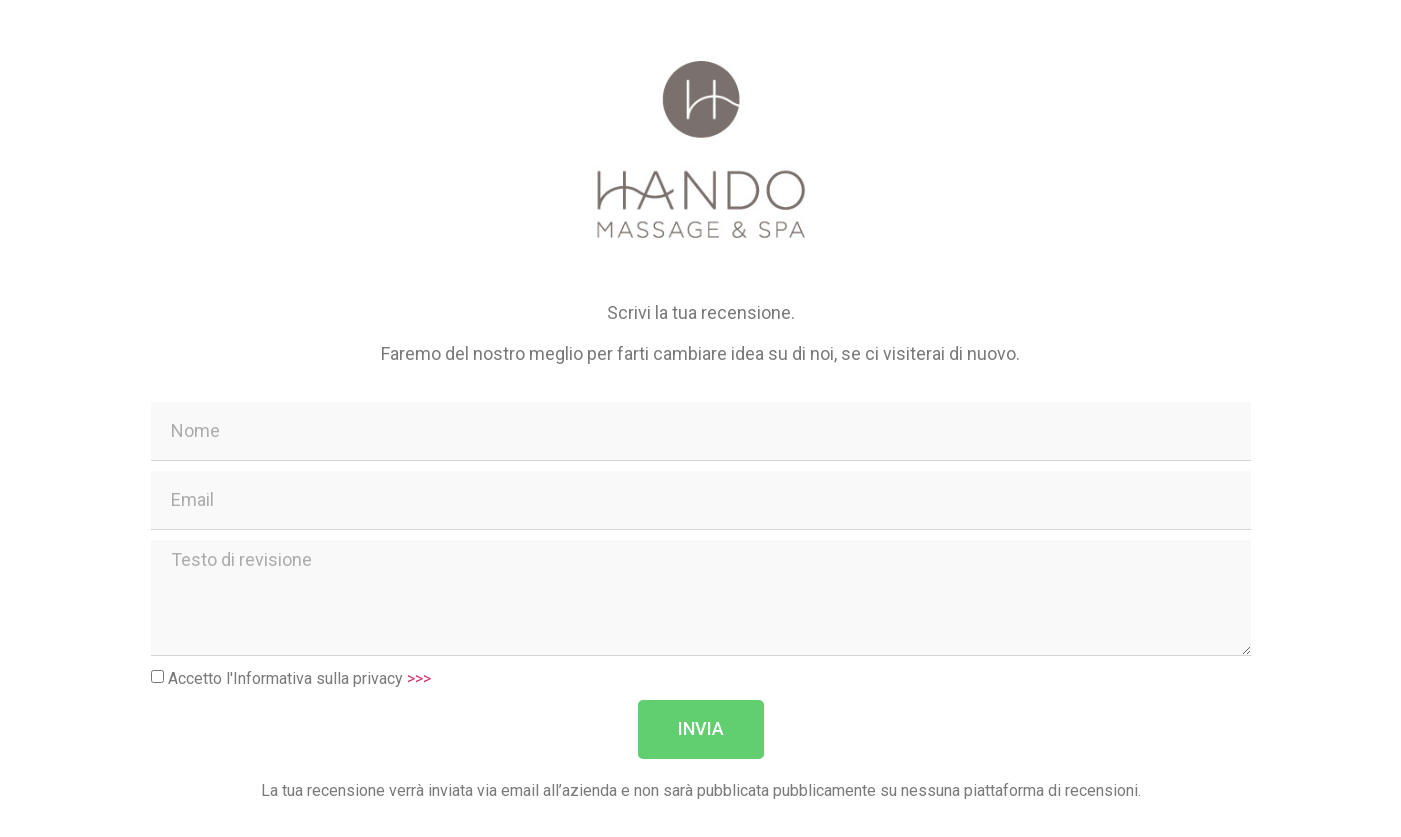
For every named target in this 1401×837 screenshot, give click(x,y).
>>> (419, 677)
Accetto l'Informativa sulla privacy (299, 677)
